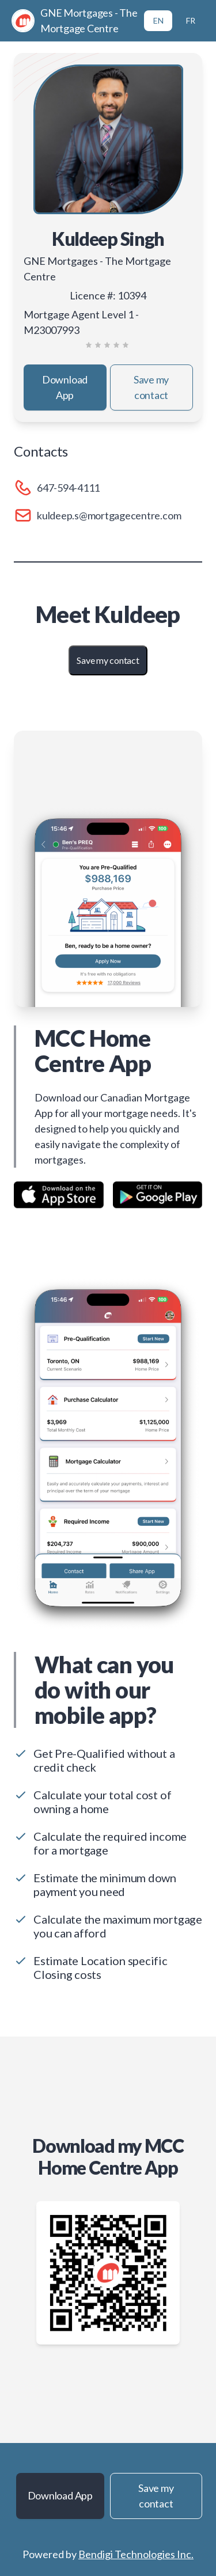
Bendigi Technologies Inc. (136, 2554)
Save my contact (151, 387)
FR (190, 20)
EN (158, 20)
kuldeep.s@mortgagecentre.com (109, 515)
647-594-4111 (68, 487)
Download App (65, 387)
